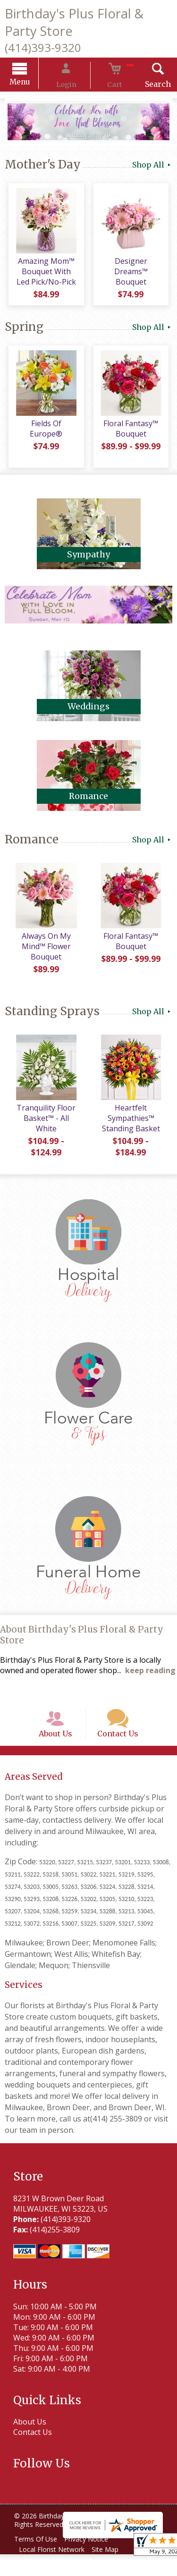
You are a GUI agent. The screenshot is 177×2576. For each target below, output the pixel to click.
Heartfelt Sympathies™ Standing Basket (133, 1126)
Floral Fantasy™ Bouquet (132, 436)
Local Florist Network (54, 2571)
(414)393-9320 (43, 47)
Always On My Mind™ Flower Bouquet (44, 954)
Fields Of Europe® (44, 431)
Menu (34, 83)
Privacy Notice (93, 2560)
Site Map (111, 2571)
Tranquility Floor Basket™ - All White (44, 1126)
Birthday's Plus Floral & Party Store (74, 22)
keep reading (150, 1678)
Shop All (152, 165)
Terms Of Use (38, 2560)
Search (144, 85)
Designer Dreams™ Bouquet (133, 276)
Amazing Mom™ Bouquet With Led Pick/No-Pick (44, 276)
